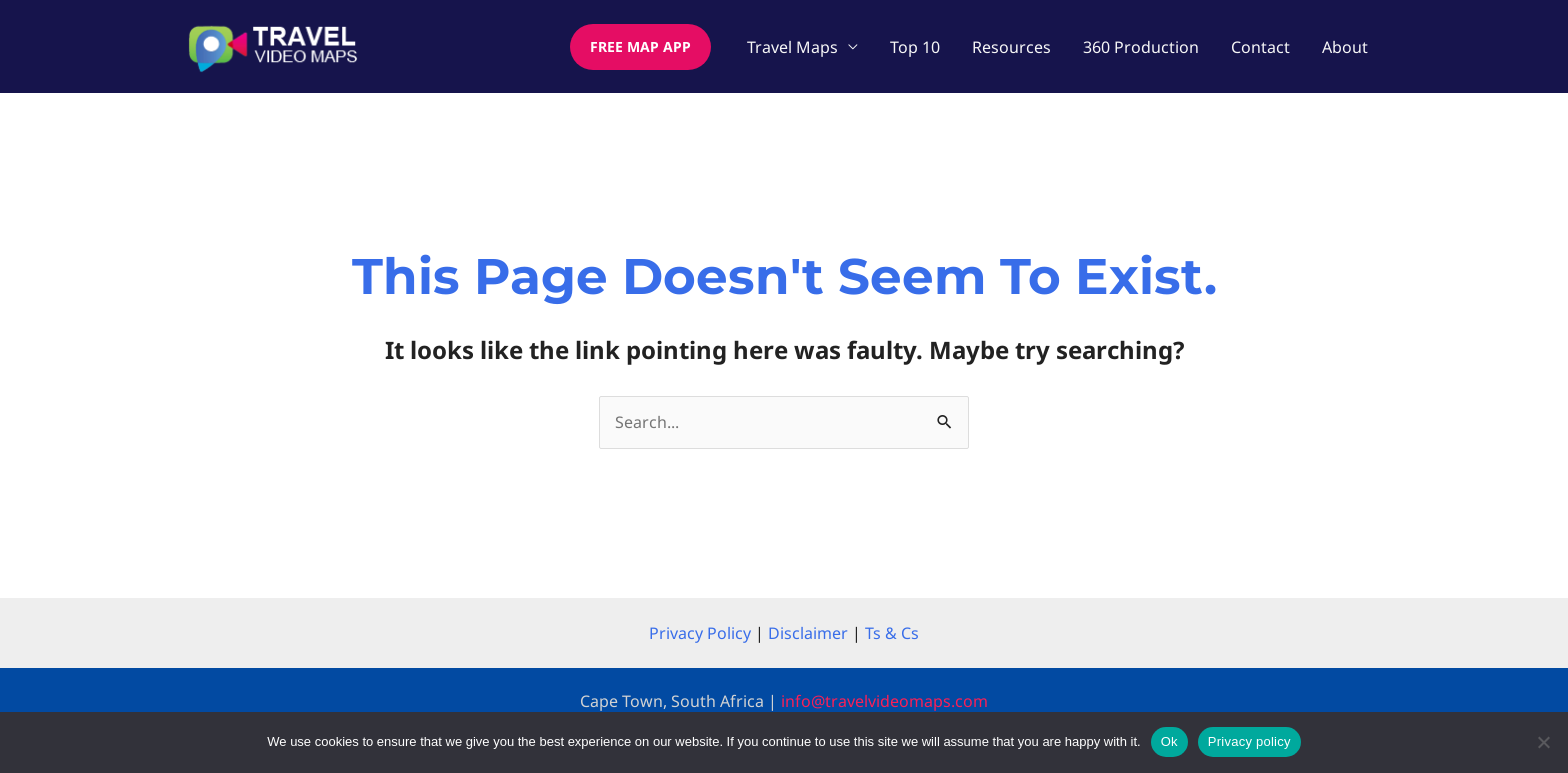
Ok (1169, 741)
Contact (1260, 47)
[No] (1543, 742)
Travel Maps (792, 47)
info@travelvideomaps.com (884, 701)
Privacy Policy (700, 633)
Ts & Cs (892, 633)
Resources (1011, 47)
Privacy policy (1249, 741)
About (1345, 47)
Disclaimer (808, 633)
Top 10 (915, 47)
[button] (640, 47)
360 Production (1141, 47)
